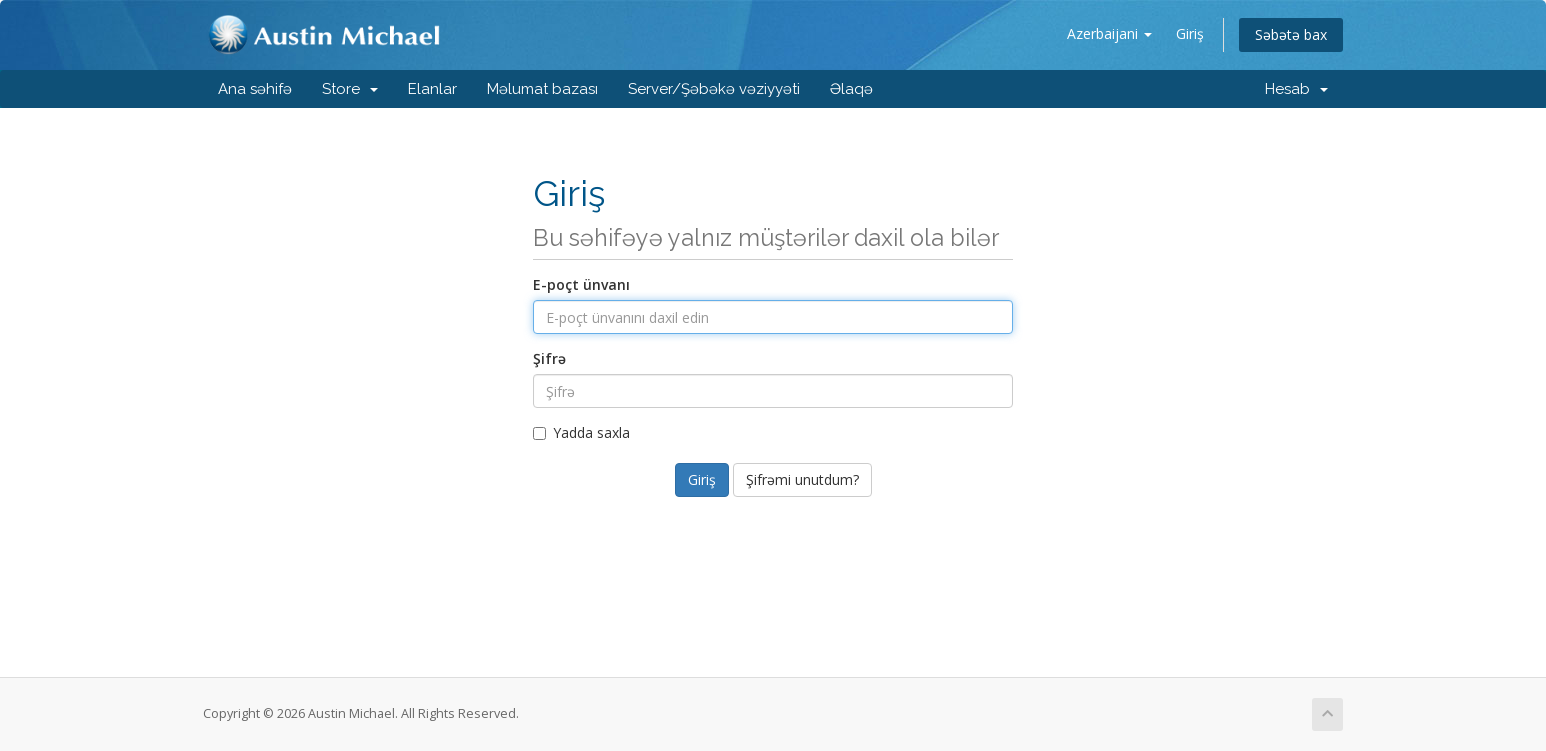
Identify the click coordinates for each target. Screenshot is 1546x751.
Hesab (1296, 89)
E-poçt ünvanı (581, 284)
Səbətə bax (1291, 34)
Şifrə (549, 358)
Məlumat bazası (542, 89)
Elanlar (432, 89)
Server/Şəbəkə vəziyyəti (714, 89)
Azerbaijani (1109, 33)
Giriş (1190, 33)
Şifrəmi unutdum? (802, 479)
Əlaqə (851, 89)
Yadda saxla (581, 432)
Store (350, 89)
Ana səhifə (255, 89)
